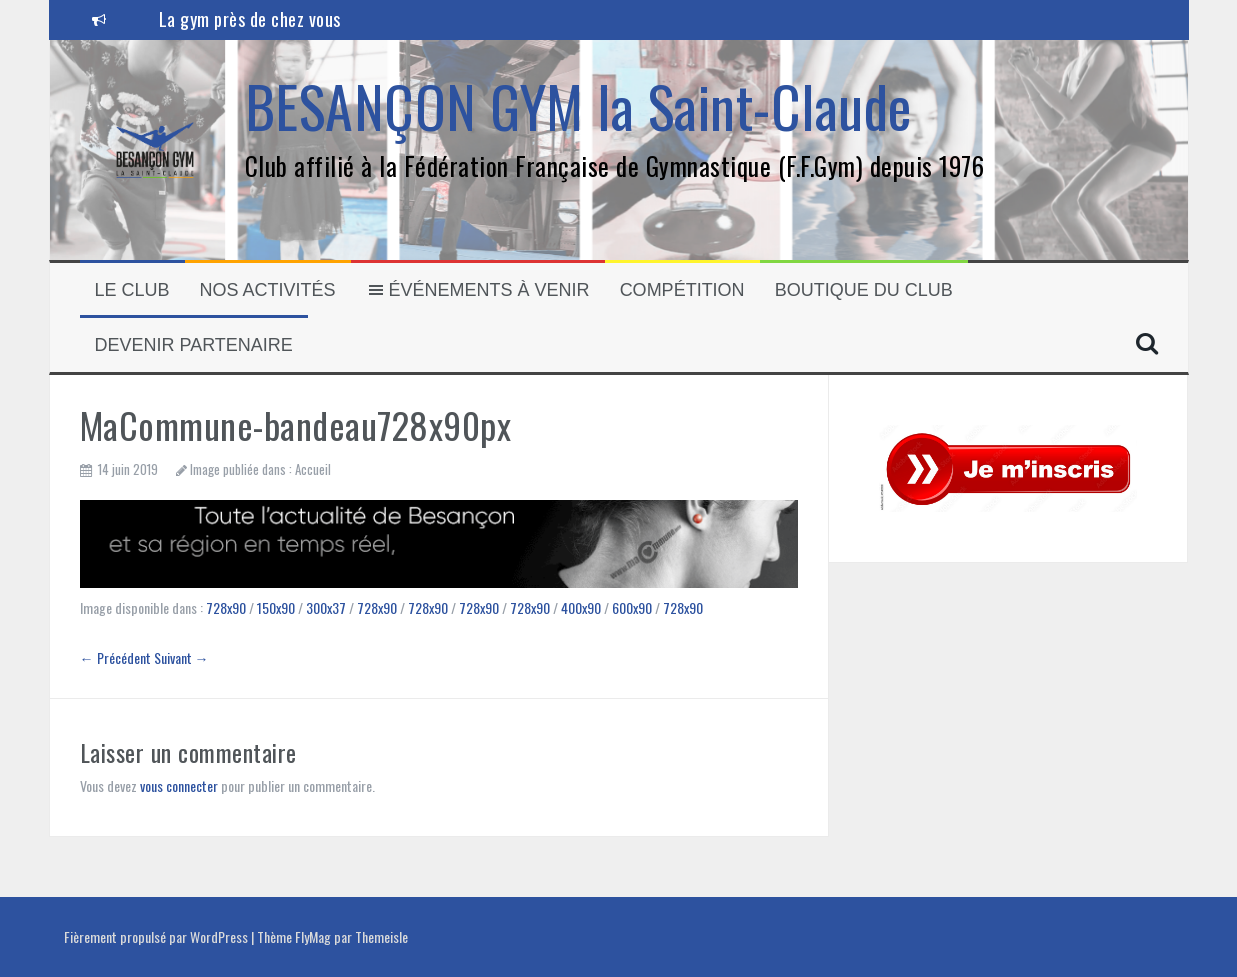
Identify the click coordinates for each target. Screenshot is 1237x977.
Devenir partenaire (194, 345)
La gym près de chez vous (250, 19)
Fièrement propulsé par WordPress (157, 936)
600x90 (632, 607)
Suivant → (181, 657)
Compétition (682, 290)
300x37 (326, 607)
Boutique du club (864, 290)
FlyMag (313, 936)
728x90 (226, 607)
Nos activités (268, 290)
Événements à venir (478, 290)
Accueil (313, 469)
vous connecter (179, 785)
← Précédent (115, 657)
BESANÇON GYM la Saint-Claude (578, 105)
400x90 (581, 607)
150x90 (276, 607)
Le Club (132, 290)
